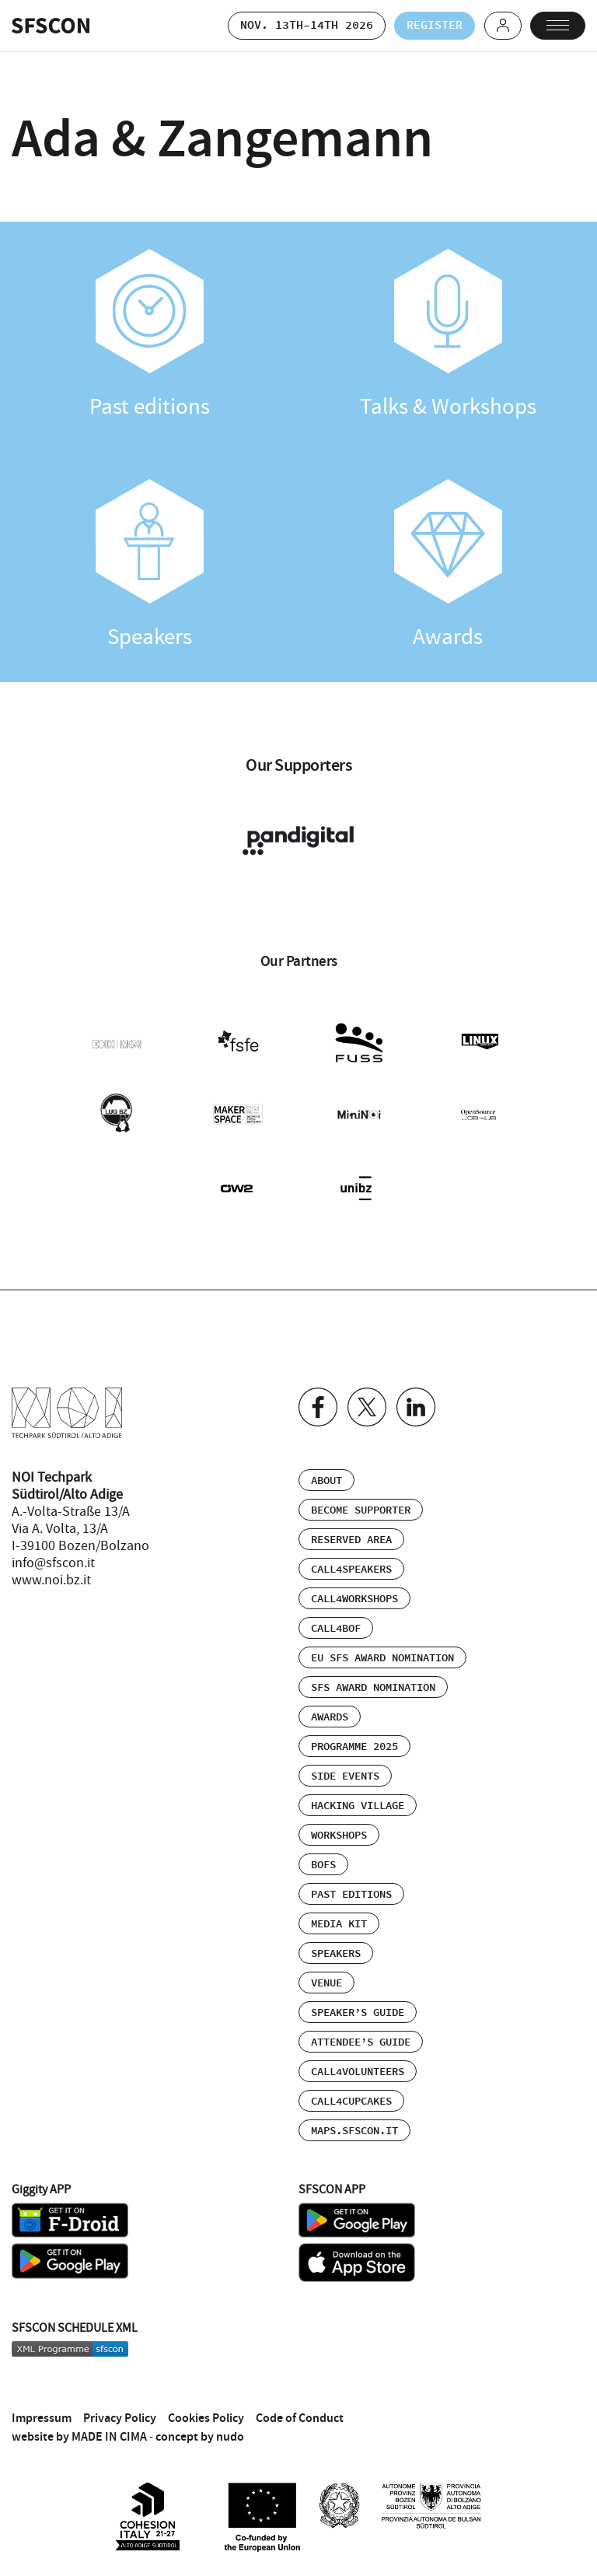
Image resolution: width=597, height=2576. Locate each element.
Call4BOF (336, 1628)
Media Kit (339, 1924)
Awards (448, 565)
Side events (345, 1776)
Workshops (339, 1835)
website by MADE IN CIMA (79, 2436)
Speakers (149, 565)
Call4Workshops (354, 1599)
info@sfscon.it (53, 1563)
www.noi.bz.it (51, 1580)
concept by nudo (199, 2436)
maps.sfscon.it (354, 2131)
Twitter (366, 1407)
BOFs (323, 1865)
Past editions (149, 335)
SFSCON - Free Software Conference (50, 25)
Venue (326, 1983)
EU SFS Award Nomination (382, 1658)
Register (434, 25)
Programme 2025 (354, 1747)
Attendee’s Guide (360, 2042)
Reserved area (351, 1540)
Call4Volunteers (357, 2072)
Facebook (317, 1407)
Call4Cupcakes (351, 2101)
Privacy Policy (119, 2418)
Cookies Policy (206, 2418)
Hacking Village (357, 1806)
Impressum (42, 2418)
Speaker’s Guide (357, 2013)
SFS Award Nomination (373, 1688)
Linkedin (415, 1407)
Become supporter (360, 1510)
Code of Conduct (300, 2418)
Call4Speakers (351, 1569)
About (326, 1481)
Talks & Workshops (448, 335)
